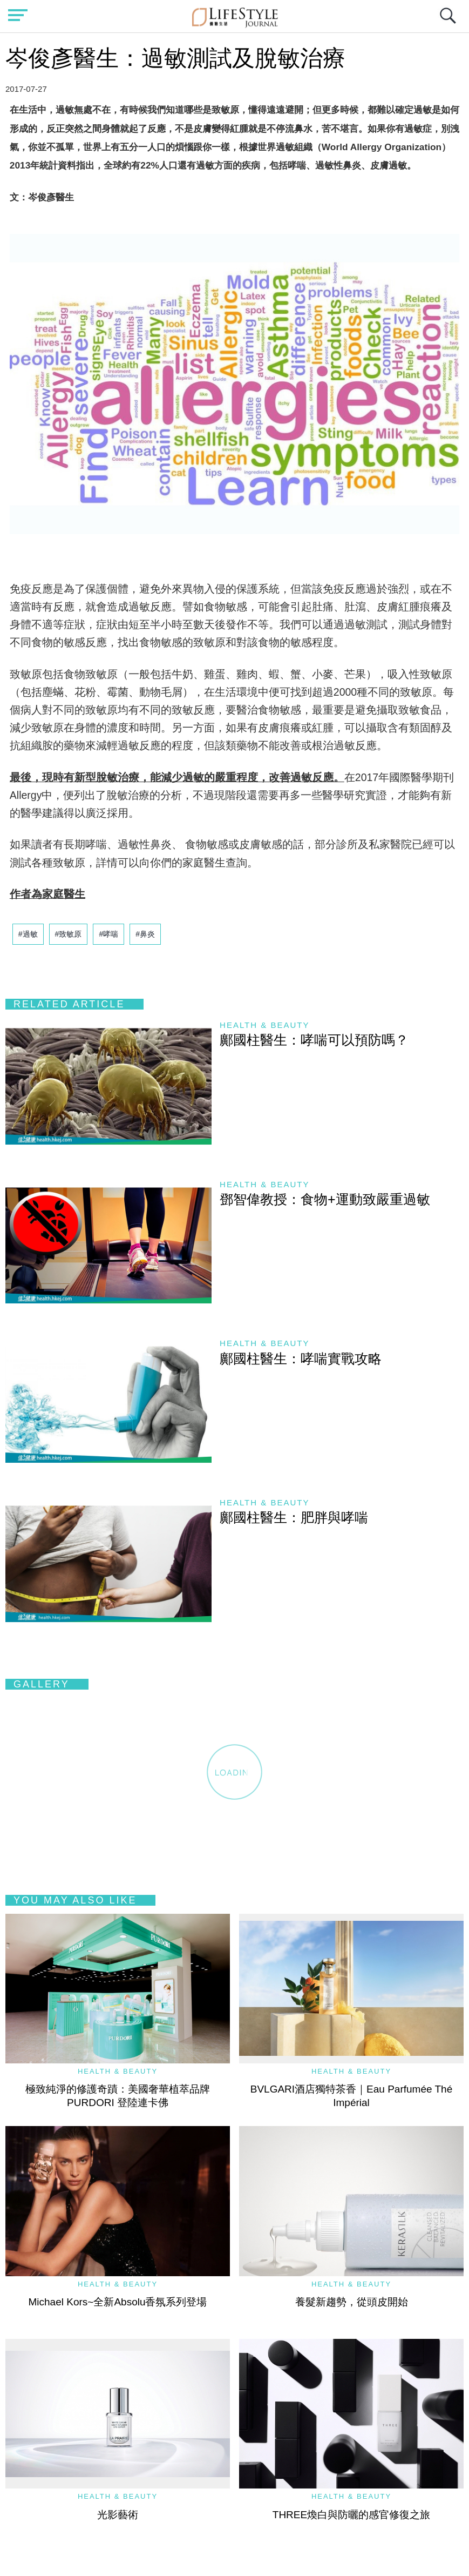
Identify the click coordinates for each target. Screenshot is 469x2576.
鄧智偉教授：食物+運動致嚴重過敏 (325, 1199)
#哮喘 (108, 934)
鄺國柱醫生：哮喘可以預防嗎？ (314, 1039)
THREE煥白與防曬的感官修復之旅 (351, 2514)
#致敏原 (68, 934)
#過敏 (28, 934)
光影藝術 (117, 2514)
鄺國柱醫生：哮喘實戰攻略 (301, 1358)
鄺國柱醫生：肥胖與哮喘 (294, 1517)
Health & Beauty (264, 1025)
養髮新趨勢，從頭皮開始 (351, 2302)
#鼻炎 (145, 934)
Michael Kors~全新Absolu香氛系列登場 (117, 2302)
